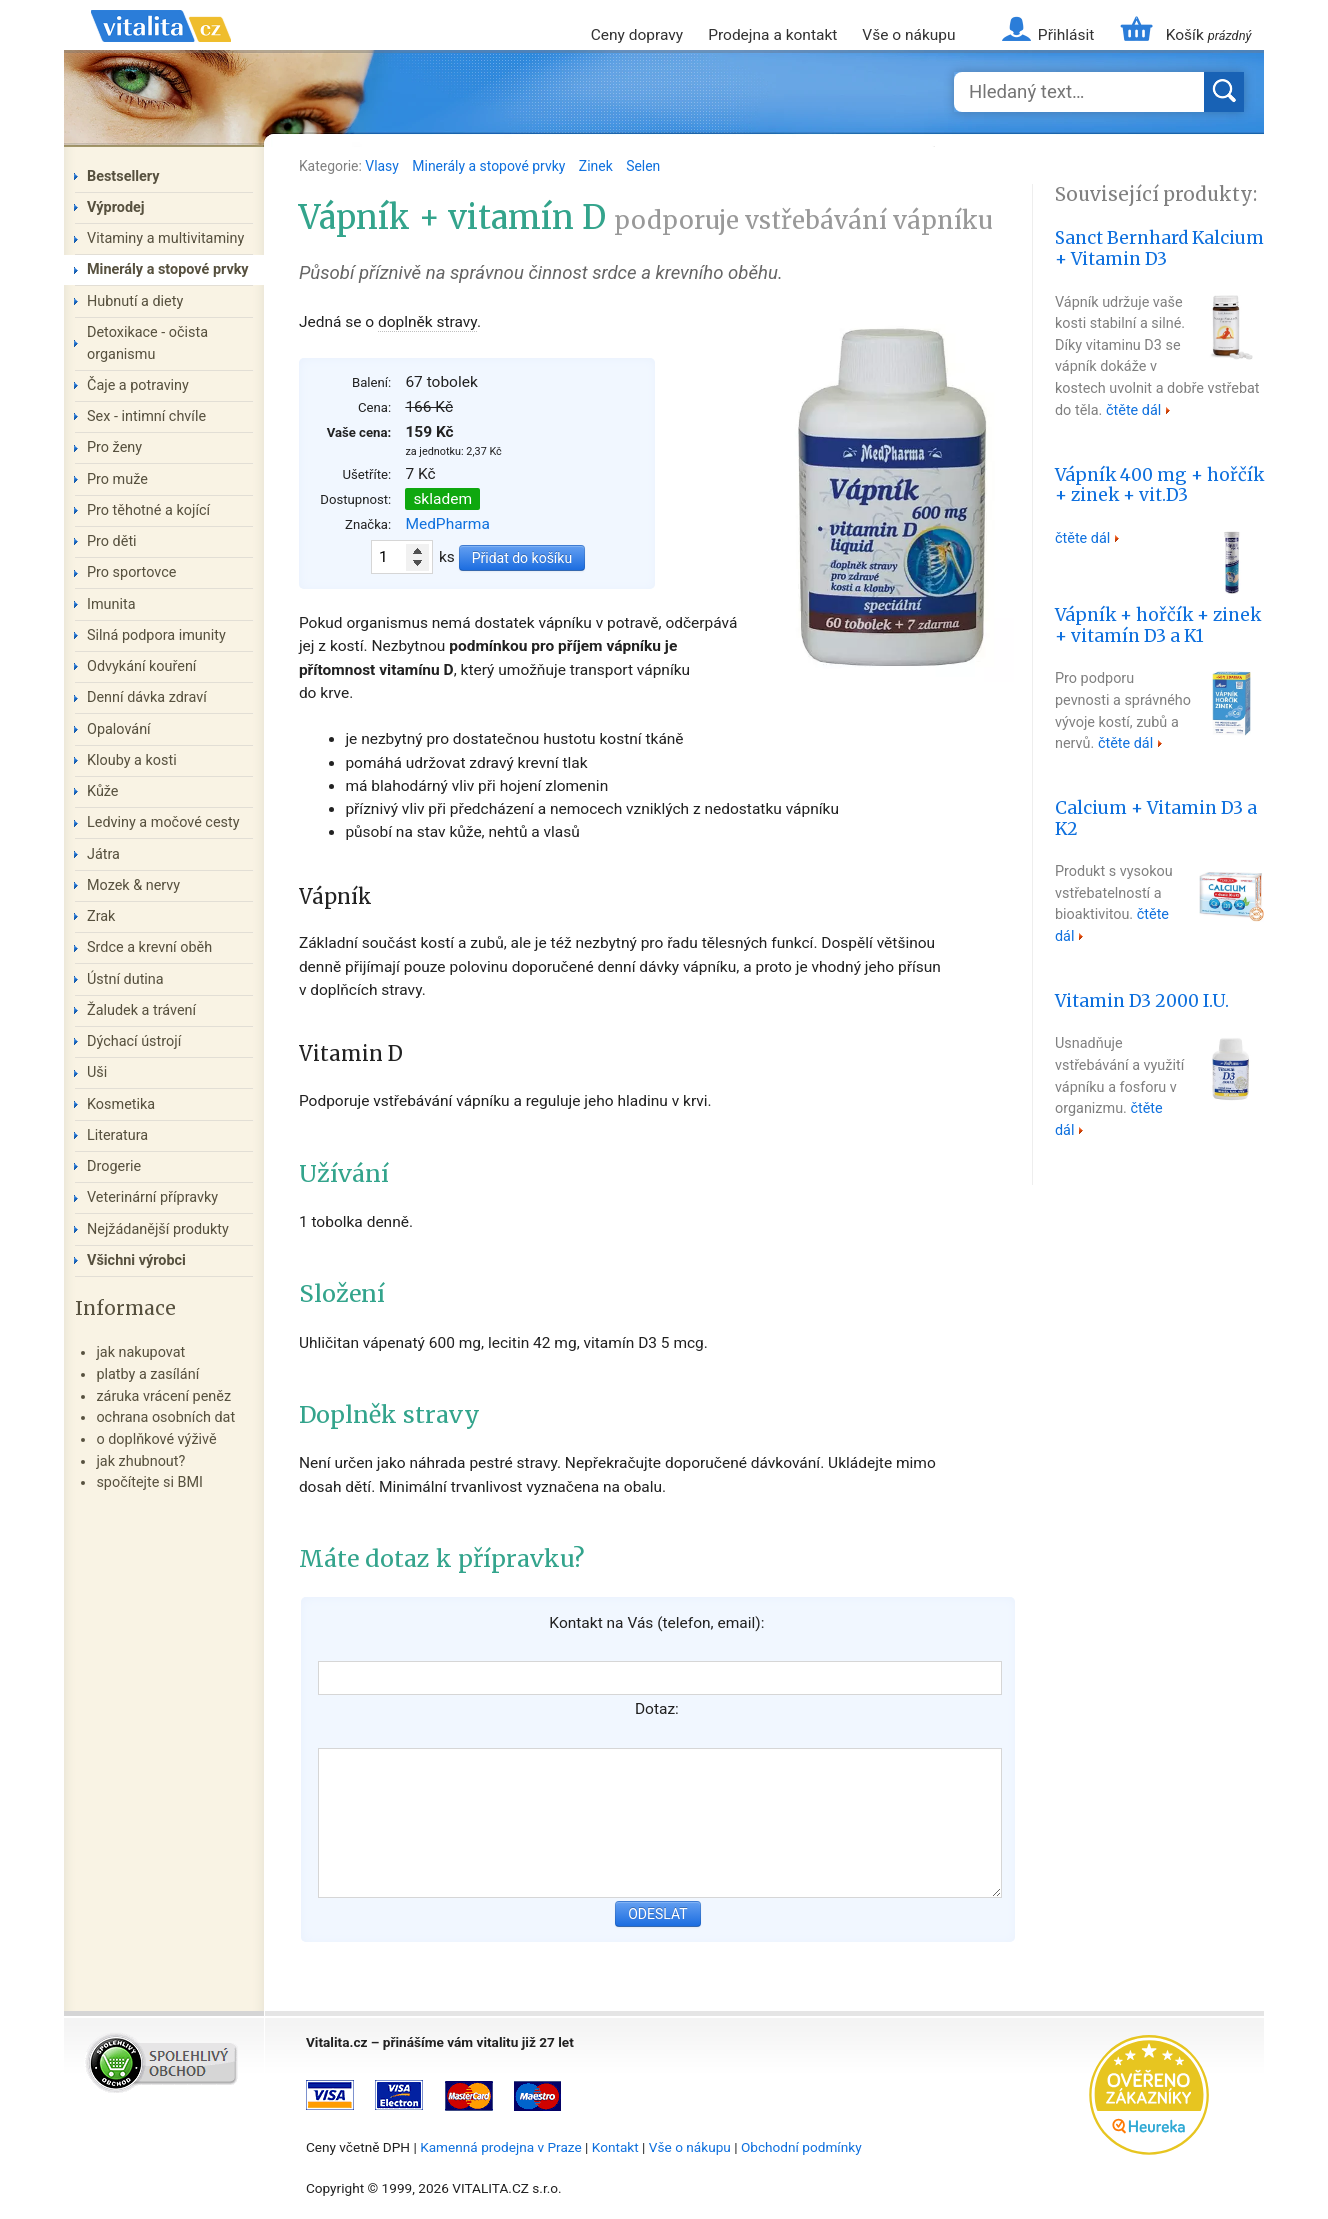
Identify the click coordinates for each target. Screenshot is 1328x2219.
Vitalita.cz (161, 50)
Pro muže (117, 479)
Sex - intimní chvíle (146, 416)
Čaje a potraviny (138, 385)
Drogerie (114, 1166)
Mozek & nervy (133, 885)
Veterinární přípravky (152, 1197)
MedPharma (447, 524)
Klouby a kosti (132, 760)
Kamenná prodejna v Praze (501, 2147)
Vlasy (383, 166)
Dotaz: (657, 1709)
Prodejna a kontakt (772, 35)
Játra (103, 854)
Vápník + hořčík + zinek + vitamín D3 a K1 (1158, 625)
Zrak (101, 916)
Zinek (597, 166)
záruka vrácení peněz (163, 1396)
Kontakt (615, 2147)
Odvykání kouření (141, 666)
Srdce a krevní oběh (149, 947)
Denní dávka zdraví (147, 697)
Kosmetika (121, 1104)
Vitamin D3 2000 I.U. (1142, 1001)
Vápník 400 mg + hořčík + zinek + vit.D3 (1159, 485)
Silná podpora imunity (156, 635)
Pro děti (112, 541)
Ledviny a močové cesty (163, 822)
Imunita (111, 604)
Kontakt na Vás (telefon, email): (656, 1623)
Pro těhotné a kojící (148, 510)
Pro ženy (114, 447)
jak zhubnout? (140, 1461)
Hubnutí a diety (135, 301)
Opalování (119, 729)
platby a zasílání (147, 1374)
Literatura (117, 1135)
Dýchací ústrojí (134, 1041)
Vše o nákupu (908, 35)
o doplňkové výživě (156, 1439)
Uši (97, 1072)
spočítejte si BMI (149, 1482)
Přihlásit (1066, 35)
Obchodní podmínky (801, 2147)
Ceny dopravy (637, 35)
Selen (643, 166)
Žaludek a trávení (141, 1010)
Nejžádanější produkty (158, 1229)
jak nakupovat (140, 1352)
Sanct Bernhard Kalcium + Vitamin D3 (1159, 248)
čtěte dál (1133, 410)
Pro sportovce (131, 572)
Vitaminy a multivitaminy (165, 238)
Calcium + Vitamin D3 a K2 (1156, 818)
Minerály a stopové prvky (490, 166)
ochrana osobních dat (165, 1417)
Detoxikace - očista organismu (147, 343)
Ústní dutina (125, 979)
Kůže (103, 791)
